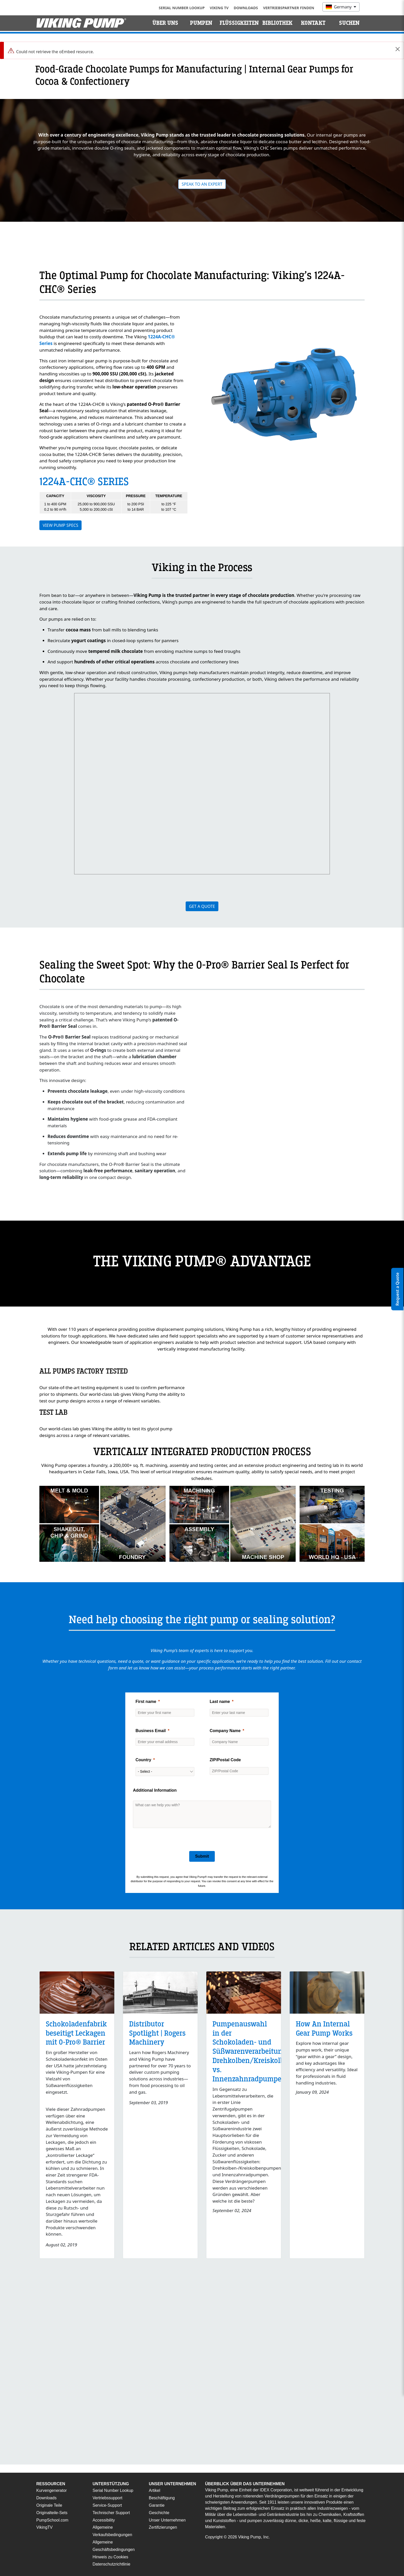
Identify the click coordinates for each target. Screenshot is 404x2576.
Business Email (151, 1731)
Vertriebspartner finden (288, 7)
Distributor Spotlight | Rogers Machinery (157, 2033)
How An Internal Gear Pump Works (324, 2029)
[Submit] (202, 1856)
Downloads (246, 7)
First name (146, 1701)
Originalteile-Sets (52, 2513)
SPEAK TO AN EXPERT (202, 184)
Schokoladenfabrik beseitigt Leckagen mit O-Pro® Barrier (76, 2033)
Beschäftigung (162, 2498)
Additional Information (155, 1790)
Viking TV (219, 7)
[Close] (397, 49)
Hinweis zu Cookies (110, 2557)
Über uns (165, 23)
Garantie (156, 2505)
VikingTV (44, 2527)
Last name (220, 1701)
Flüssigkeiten (239, 23)
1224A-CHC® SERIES (84, 481)
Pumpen (201, 23)
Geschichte (159, 2513)
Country (143, 1760)
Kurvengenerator (51, 2490)
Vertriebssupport (107, 2498)
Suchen (349, 23)
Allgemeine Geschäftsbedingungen (114, 2546)
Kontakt (313, 23)
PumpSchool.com (52, 2520)
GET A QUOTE (202, 906)
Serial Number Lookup (182, 7)
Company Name (225, 1731)
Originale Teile (49, 2505)
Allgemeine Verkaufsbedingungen (112, 2531)
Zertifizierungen (163, 2527)
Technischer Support (111, 2513)
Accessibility (104, 2520)
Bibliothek (277, 23)
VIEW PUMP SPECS (60, 525)
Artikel (154, 2490)
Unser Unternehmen (167, 2520)
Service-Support (107, 2505)
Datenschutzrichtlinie (111, 2564)
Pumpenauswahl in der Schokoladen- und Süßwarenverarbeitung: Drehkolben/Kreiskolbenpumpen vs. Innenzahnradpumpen (265, 2052)
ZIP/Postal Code (225, 1760)
